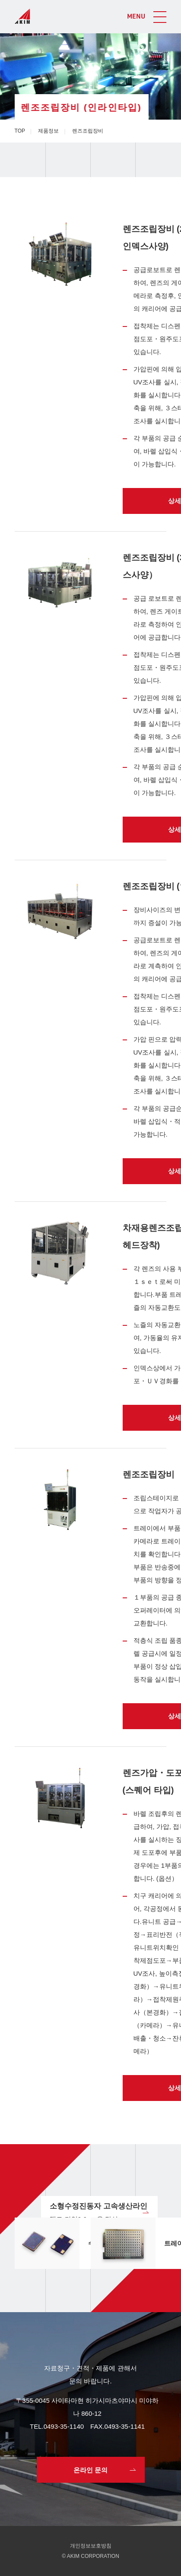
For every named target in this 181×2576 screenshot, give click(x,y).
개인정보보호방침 (90, 2546)
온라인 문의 (90, 2470)
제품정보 (48, 131)
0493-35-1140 (64, 2426)
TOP (20, 131)
